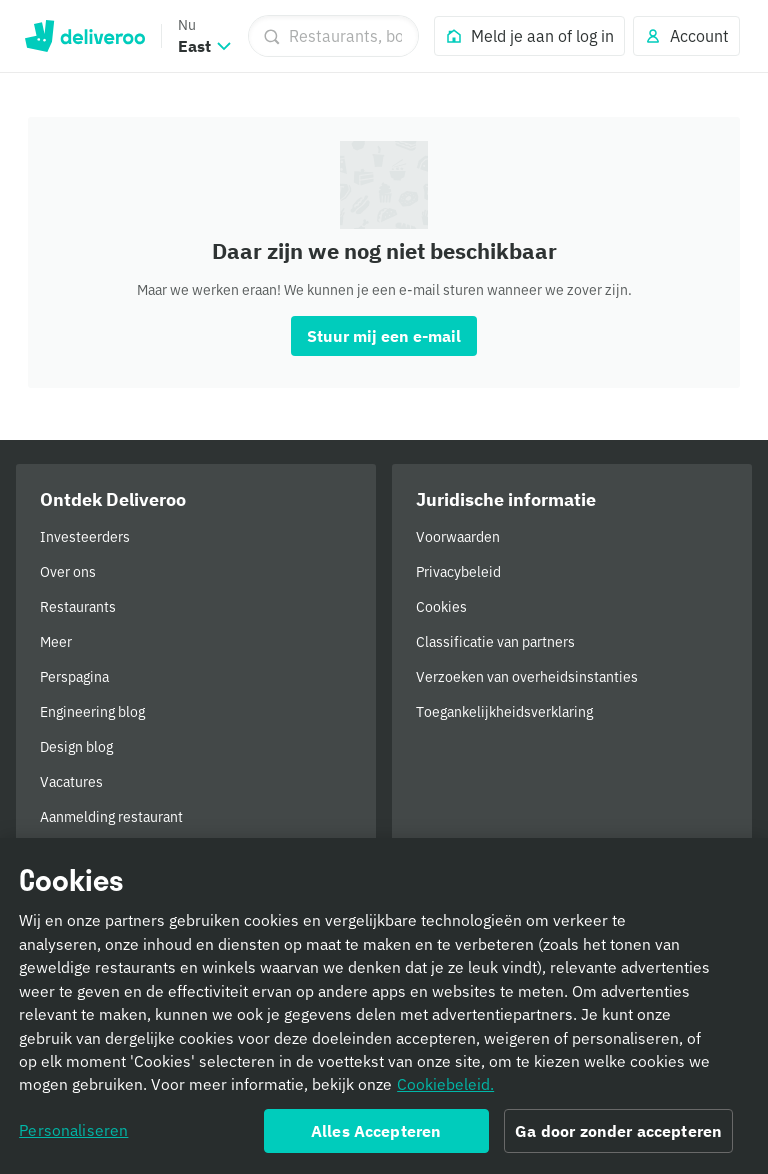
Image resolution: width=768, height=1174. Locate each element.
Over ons (68, 572)
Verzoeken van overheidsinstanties (527, 677)
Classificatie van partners (495, 642)
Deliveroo (84, 36)
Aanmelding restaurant (111, 817)
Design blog (76, 747)
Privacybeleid (458, 572)
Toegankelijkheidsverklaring (504, 712)
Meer (56, 642)
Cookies (441, 607)
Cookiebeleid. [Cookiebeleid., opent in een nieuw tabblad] (445, 1093)
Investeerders (85, 537)
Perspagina (74, 677)
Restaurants (78, 607)
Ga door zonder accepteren (618, 1140)
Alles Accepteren (376, 1140)
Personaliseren (73, 1139)
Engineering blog (92, 712)
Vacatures (71, 782)
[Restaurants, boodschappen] (333, 36)
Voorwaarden (458, 537)
